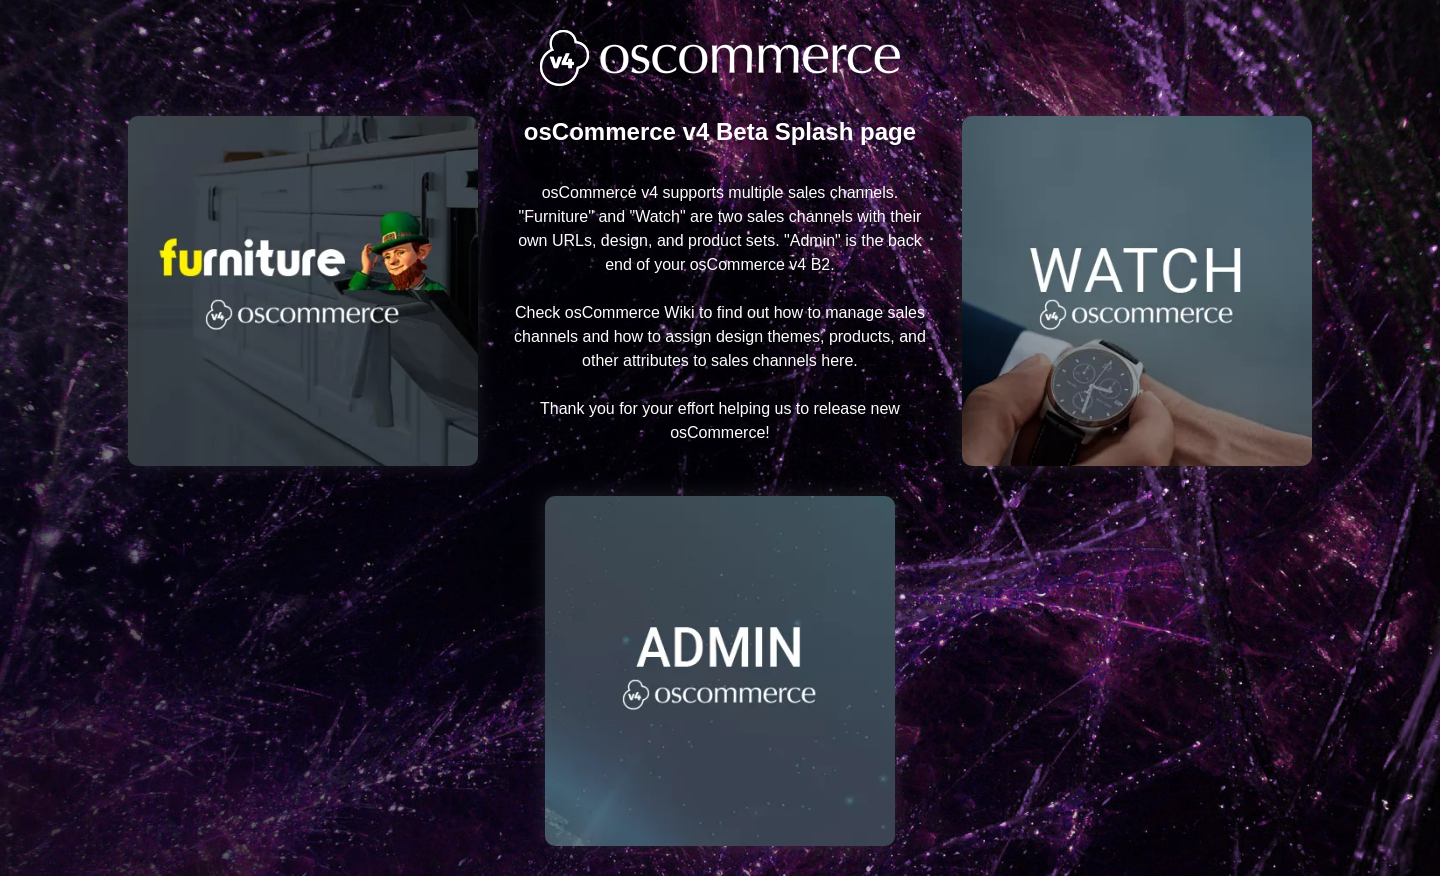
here (837, 360)
